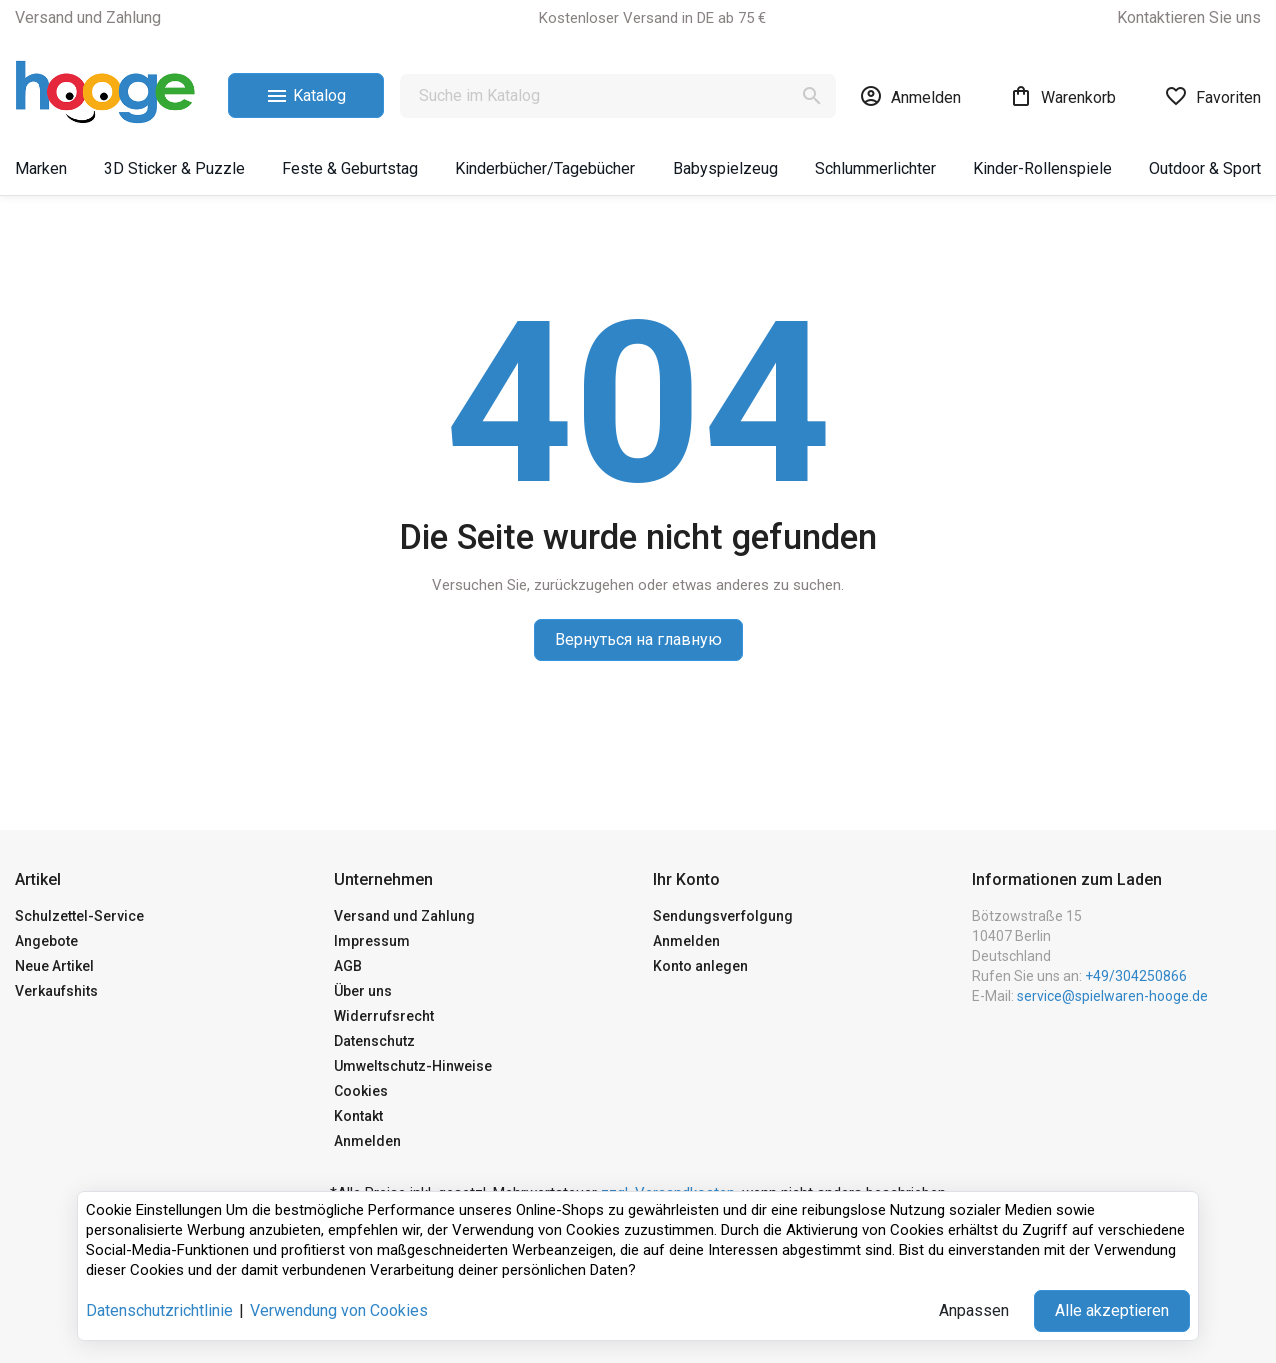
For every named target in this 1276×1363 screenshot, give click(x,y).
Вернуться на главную (638, 639)
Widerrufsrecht (384, 1016)
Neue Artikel (54, 966)
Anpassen (974, 1310)
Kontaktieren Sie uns (1189, 17)
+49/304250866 (1136, 976)
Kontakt (358, 1116)
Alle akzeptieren (1112, 1310)
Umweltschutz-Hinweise (413, 1066)
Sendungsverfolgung (723, 916)
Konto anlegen (700, 966)
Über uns (363, 991)
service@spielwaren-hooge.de (1112, 996)
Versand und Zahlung (88, 17)
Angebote (46, 941)
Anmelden (367, 1141)
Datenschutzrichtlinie (159, 1310)
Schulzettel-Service (79, 916)
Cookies (361, 1091)
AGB (348, 966)
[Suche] (617, 96)
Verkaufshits (56, 991)
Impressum (372, 941)
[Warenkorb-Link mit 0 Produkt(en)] (1062, 96)
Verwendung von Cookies (339, 1310)
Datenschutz (374, 1041)
